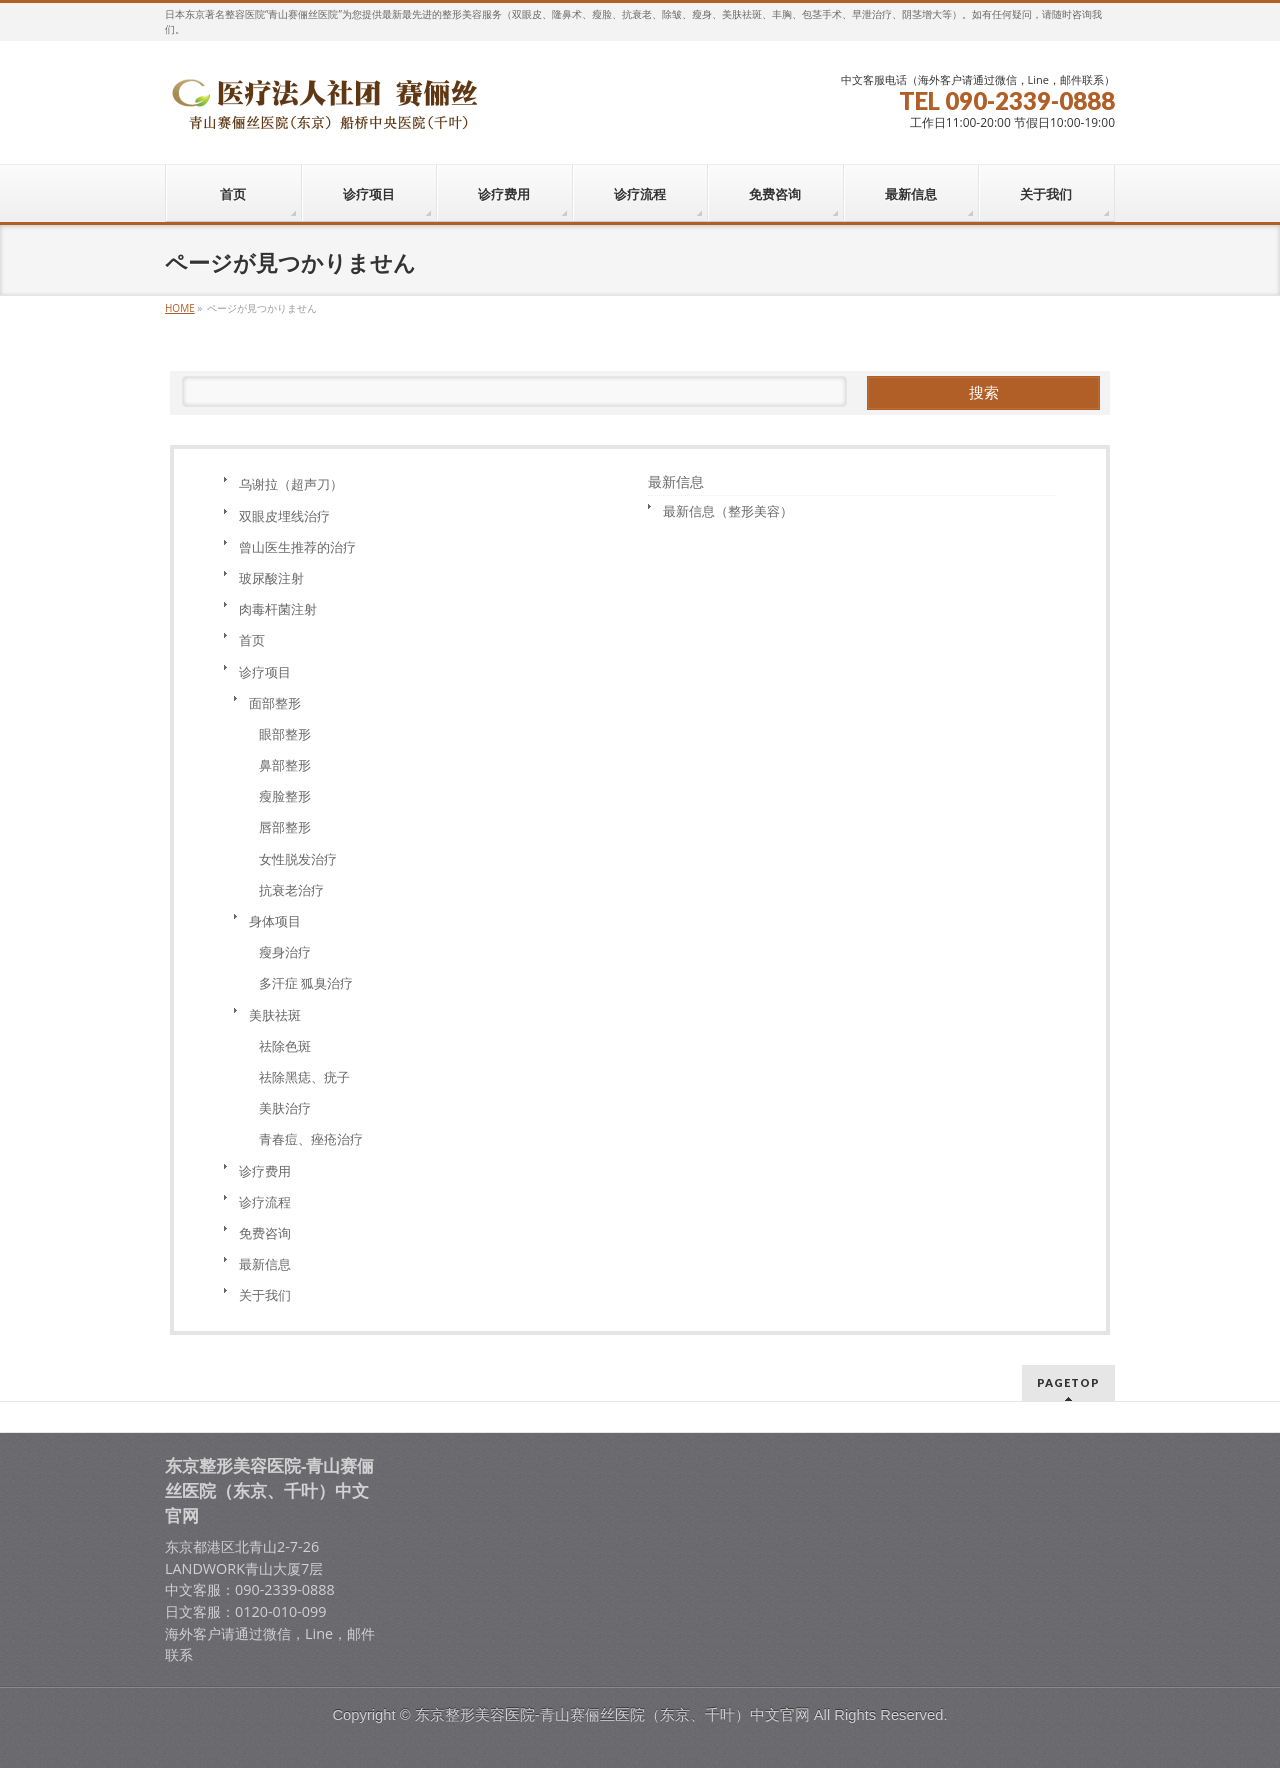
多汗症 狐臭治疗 (306, 983)
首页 (252, 640)
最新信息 (265, 1264)
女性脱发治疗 (298, 859)
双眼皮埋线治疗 (284, 516)
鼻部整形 (285, 765)
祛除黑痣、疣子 (304, 1077)
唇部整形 (285, 827)
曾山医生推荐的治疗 (297, 547)
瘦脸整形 (285, 796)
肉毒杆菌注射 (278, 609)
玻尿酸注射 (271, 578)
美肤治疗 (285, 1108)
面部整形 (275, 703)
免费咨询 (265, 1233)
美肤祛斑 (275, 1015)
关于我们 (265, 1295)
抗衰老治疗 (291, 890)
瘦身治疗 (285, 952)
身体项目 (275, 921)
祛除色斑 (285, 1046)
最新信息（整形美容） (728, 511)
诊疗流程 (265, 1202)
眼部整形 (285, 734)
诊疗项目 (265, 672)
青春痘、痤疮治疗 (311, 1139)
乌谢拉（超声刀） (291, 484)
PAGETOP (1068, 1382)
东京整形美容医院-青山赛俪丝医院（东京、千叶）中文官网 (612, 1715)
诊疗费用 (265, 1171)
